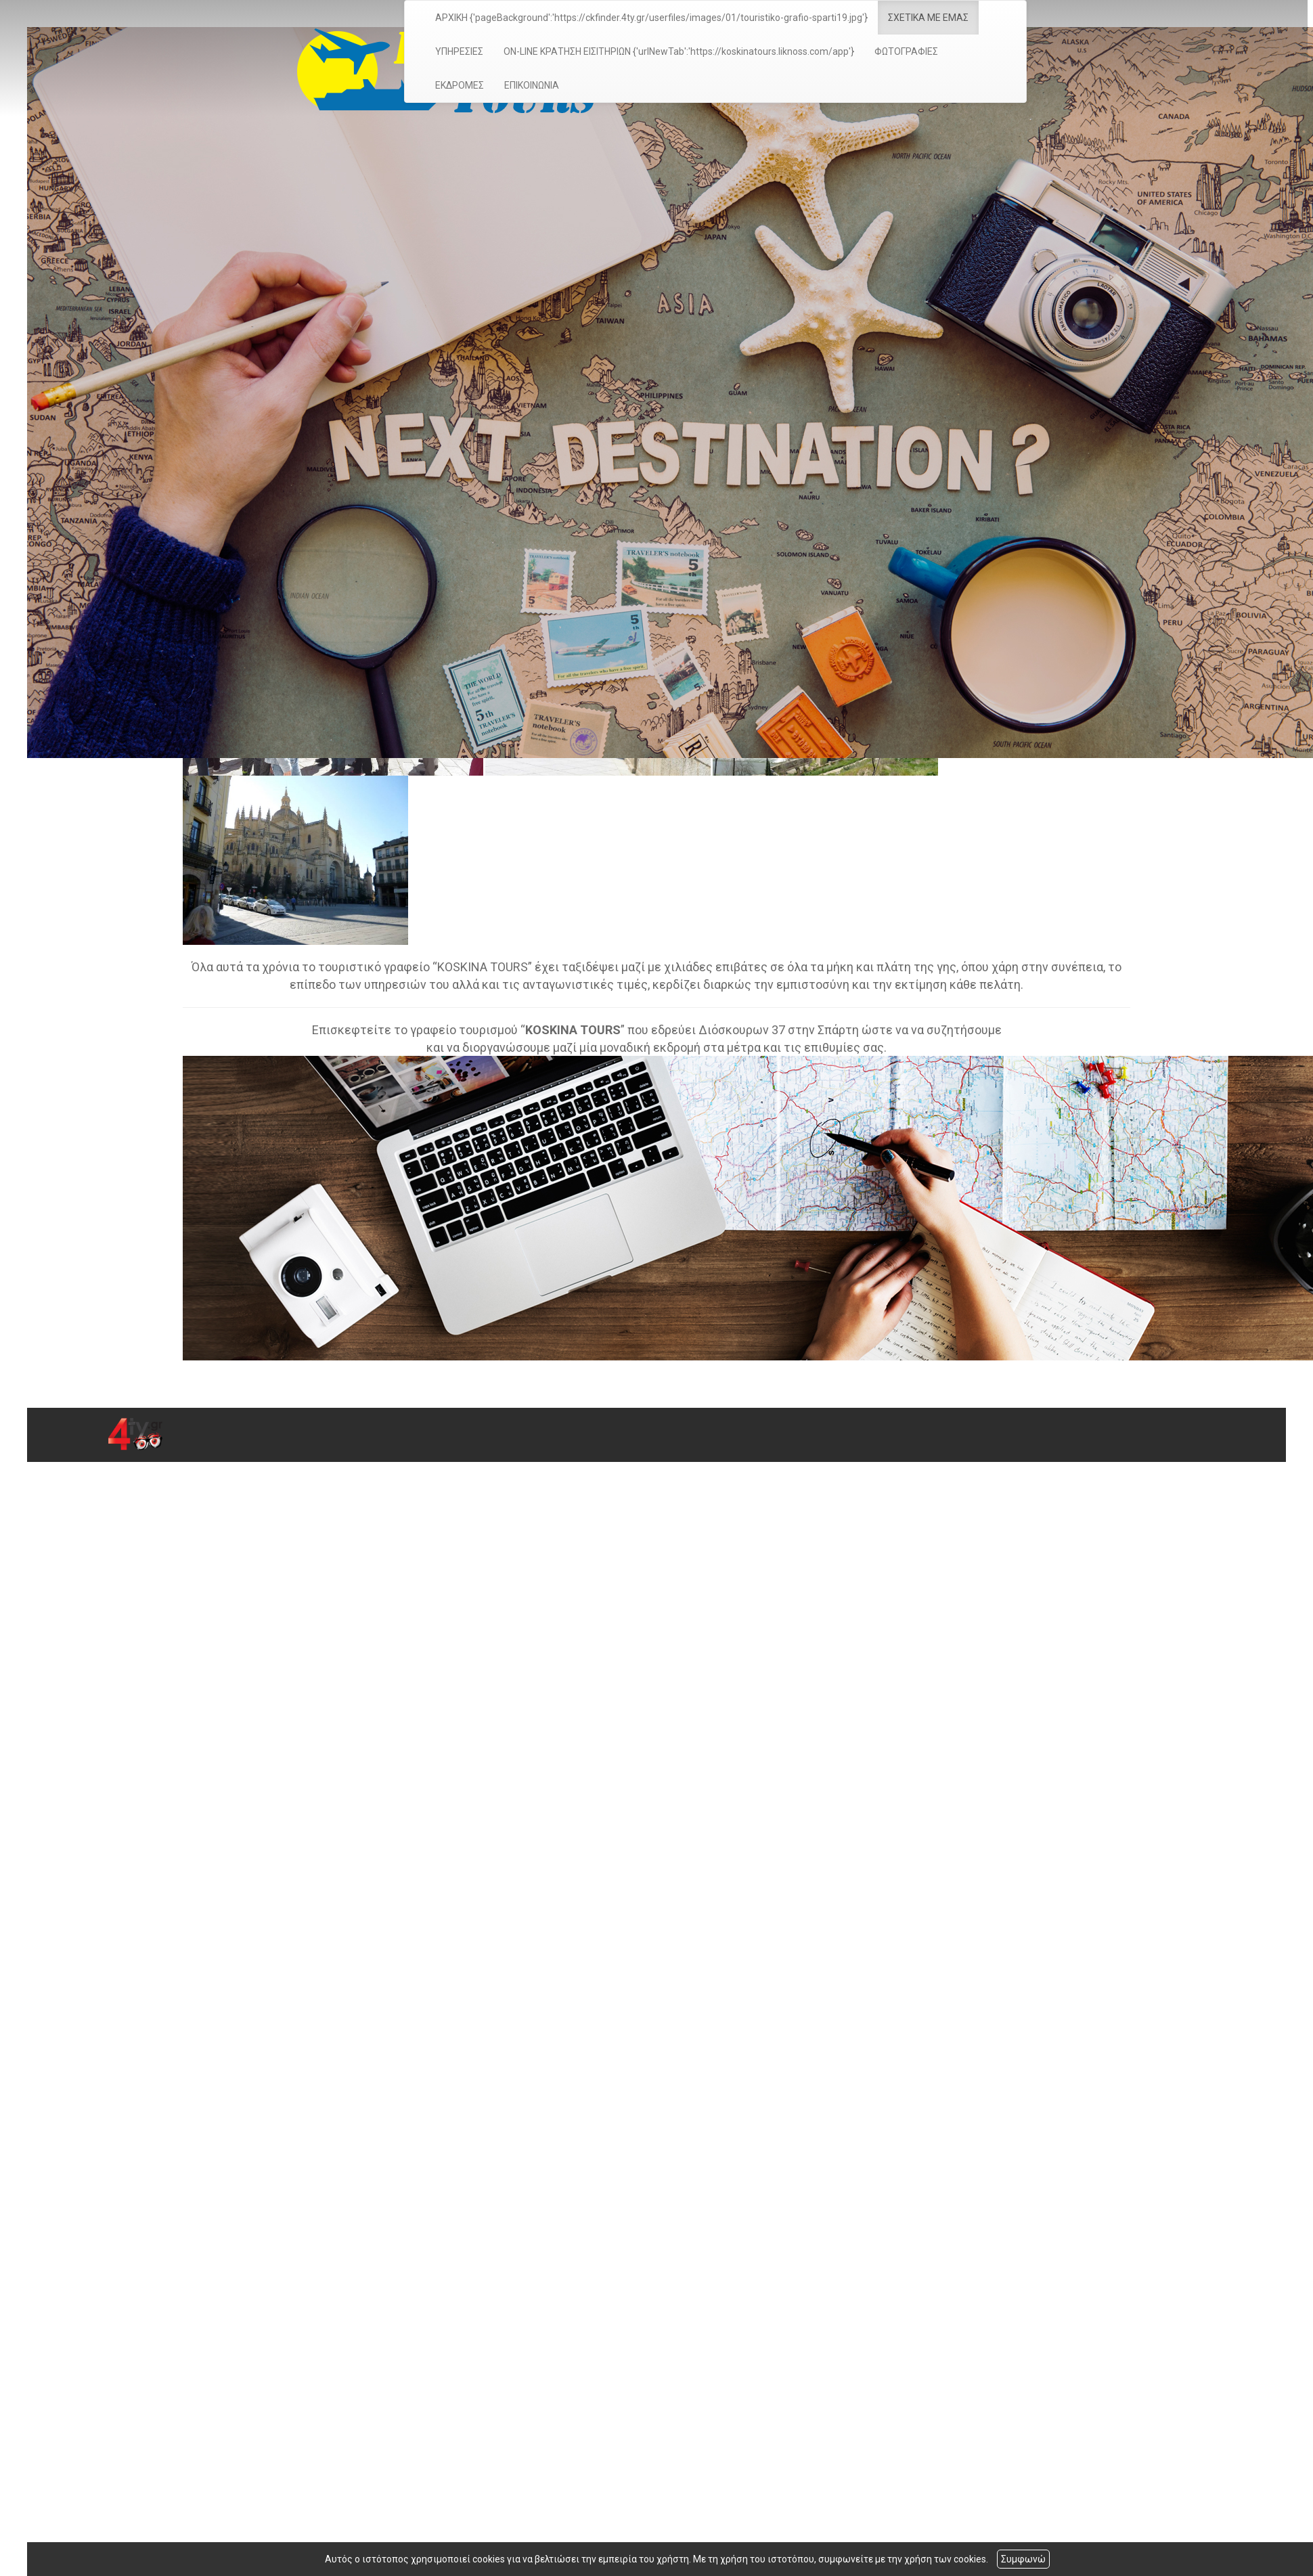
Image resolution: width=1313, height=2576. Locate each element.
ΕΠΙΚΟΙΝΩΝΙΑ (526, 85)
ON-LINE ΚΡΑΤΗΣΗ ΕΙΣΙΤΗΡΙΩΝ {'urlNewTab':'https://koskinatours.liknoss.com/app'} (673, 51)
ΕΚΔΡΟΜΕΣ (454, 85)
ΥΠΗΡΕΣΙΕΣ (454, 51)
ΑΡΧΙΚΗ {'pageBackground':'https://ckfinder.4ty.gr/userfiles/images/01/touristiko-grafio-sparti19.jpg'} (646, 17)
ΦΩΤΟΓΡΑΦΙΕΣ (901, 51)
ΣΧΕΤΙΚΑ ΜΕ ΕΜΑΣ (923, 17)
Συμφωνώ (1023, 2559)
